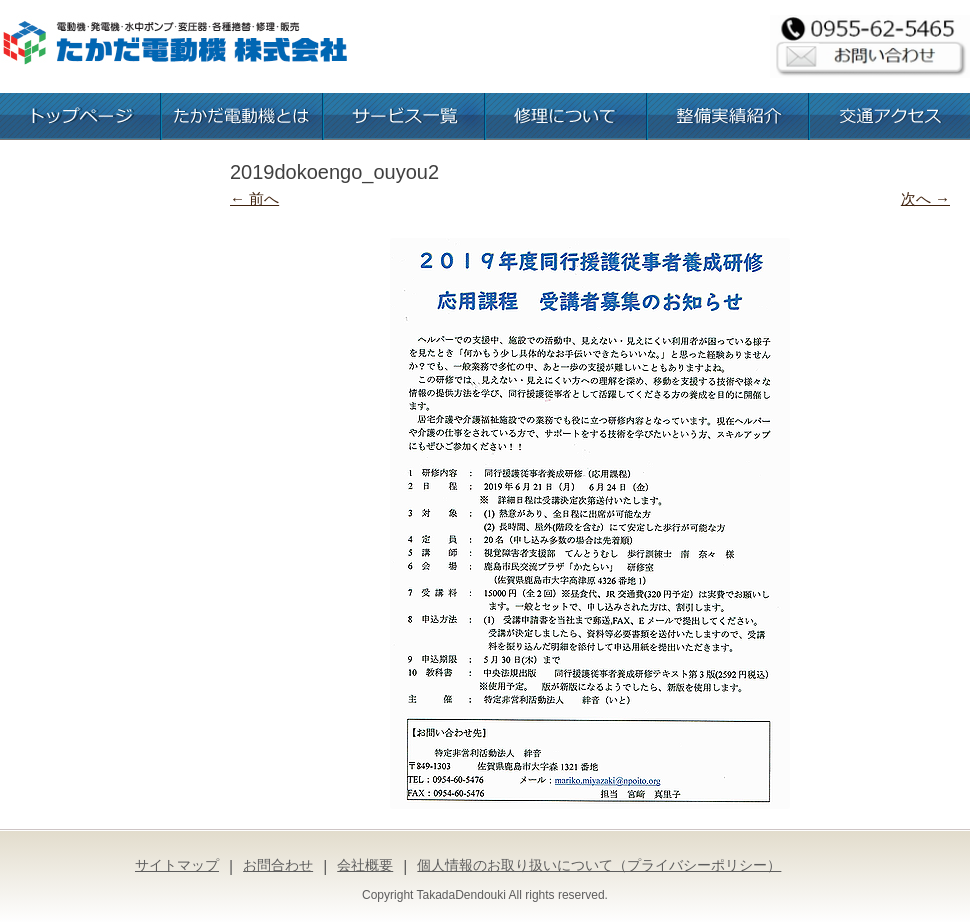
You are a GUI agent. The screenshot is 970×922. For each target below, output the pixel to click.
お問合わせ (278, 865)
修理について (566, 116)
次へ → (925, 198)
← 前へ (254, 198)
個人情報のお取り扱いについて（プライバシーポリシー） (599, 865)
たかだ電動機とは (242, 116)
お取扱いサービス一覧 (404, 116)
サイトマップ (177, 865)
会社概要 (365, 865)
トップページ (80, 116)
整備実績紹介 (728, 116)
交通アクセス (890, 116)
